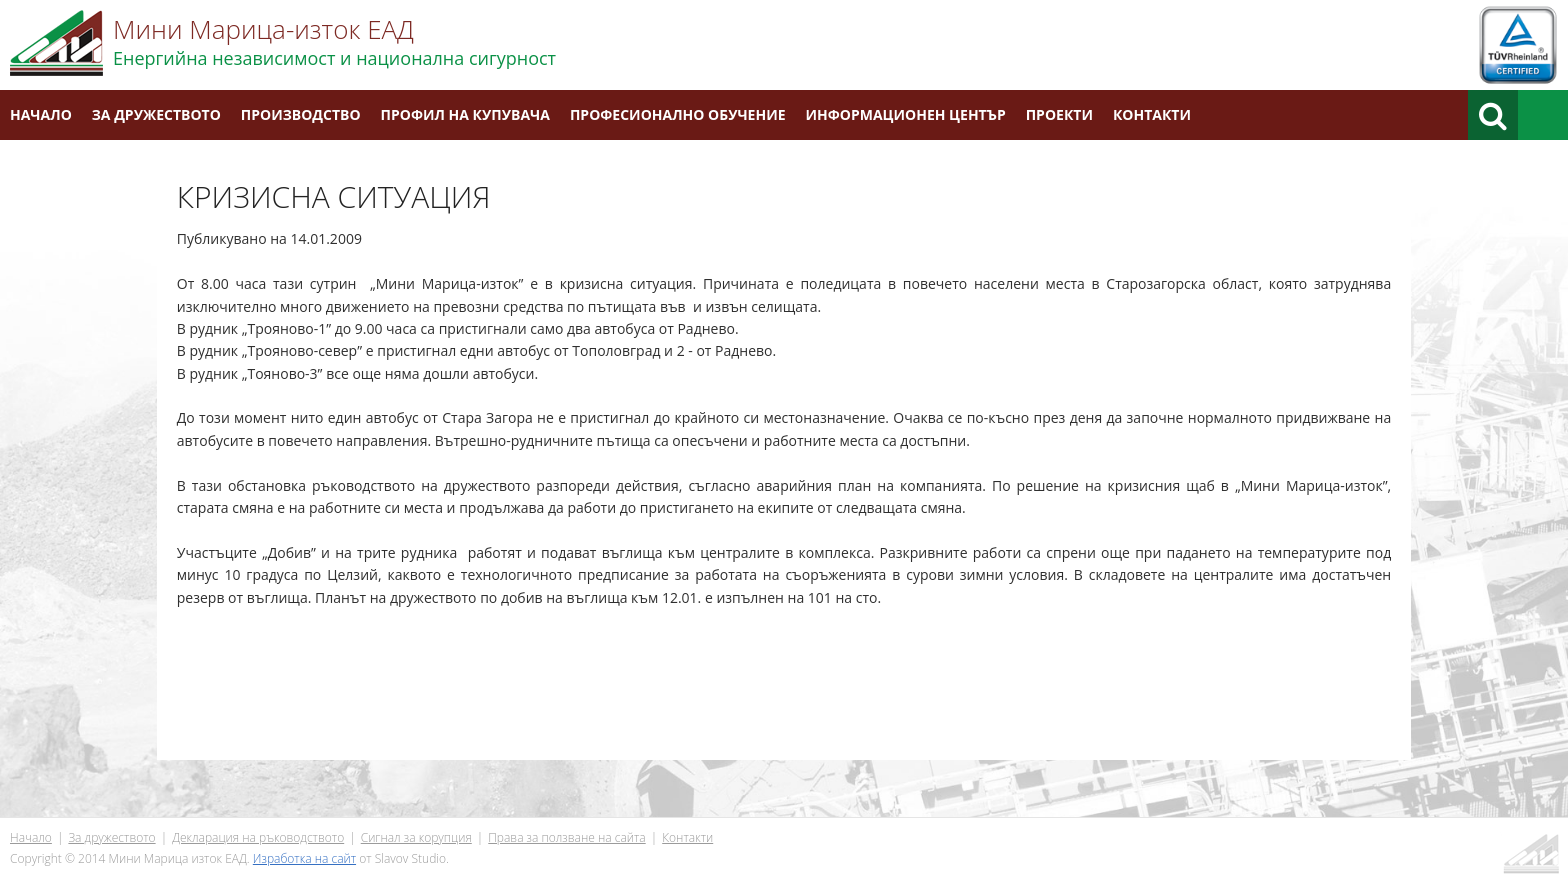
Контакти (1152, 114)
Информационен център (906, 114)
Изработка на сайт (304, 858)
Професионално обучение (678, 114)
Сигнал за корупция (416, 837)
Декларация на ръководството (258, 837)
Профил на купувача (465, 114)
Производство (301, 114)
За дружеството (156, 114)
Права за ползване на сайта (566, 837)
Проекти (1059, 114)
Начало (41, 114)
